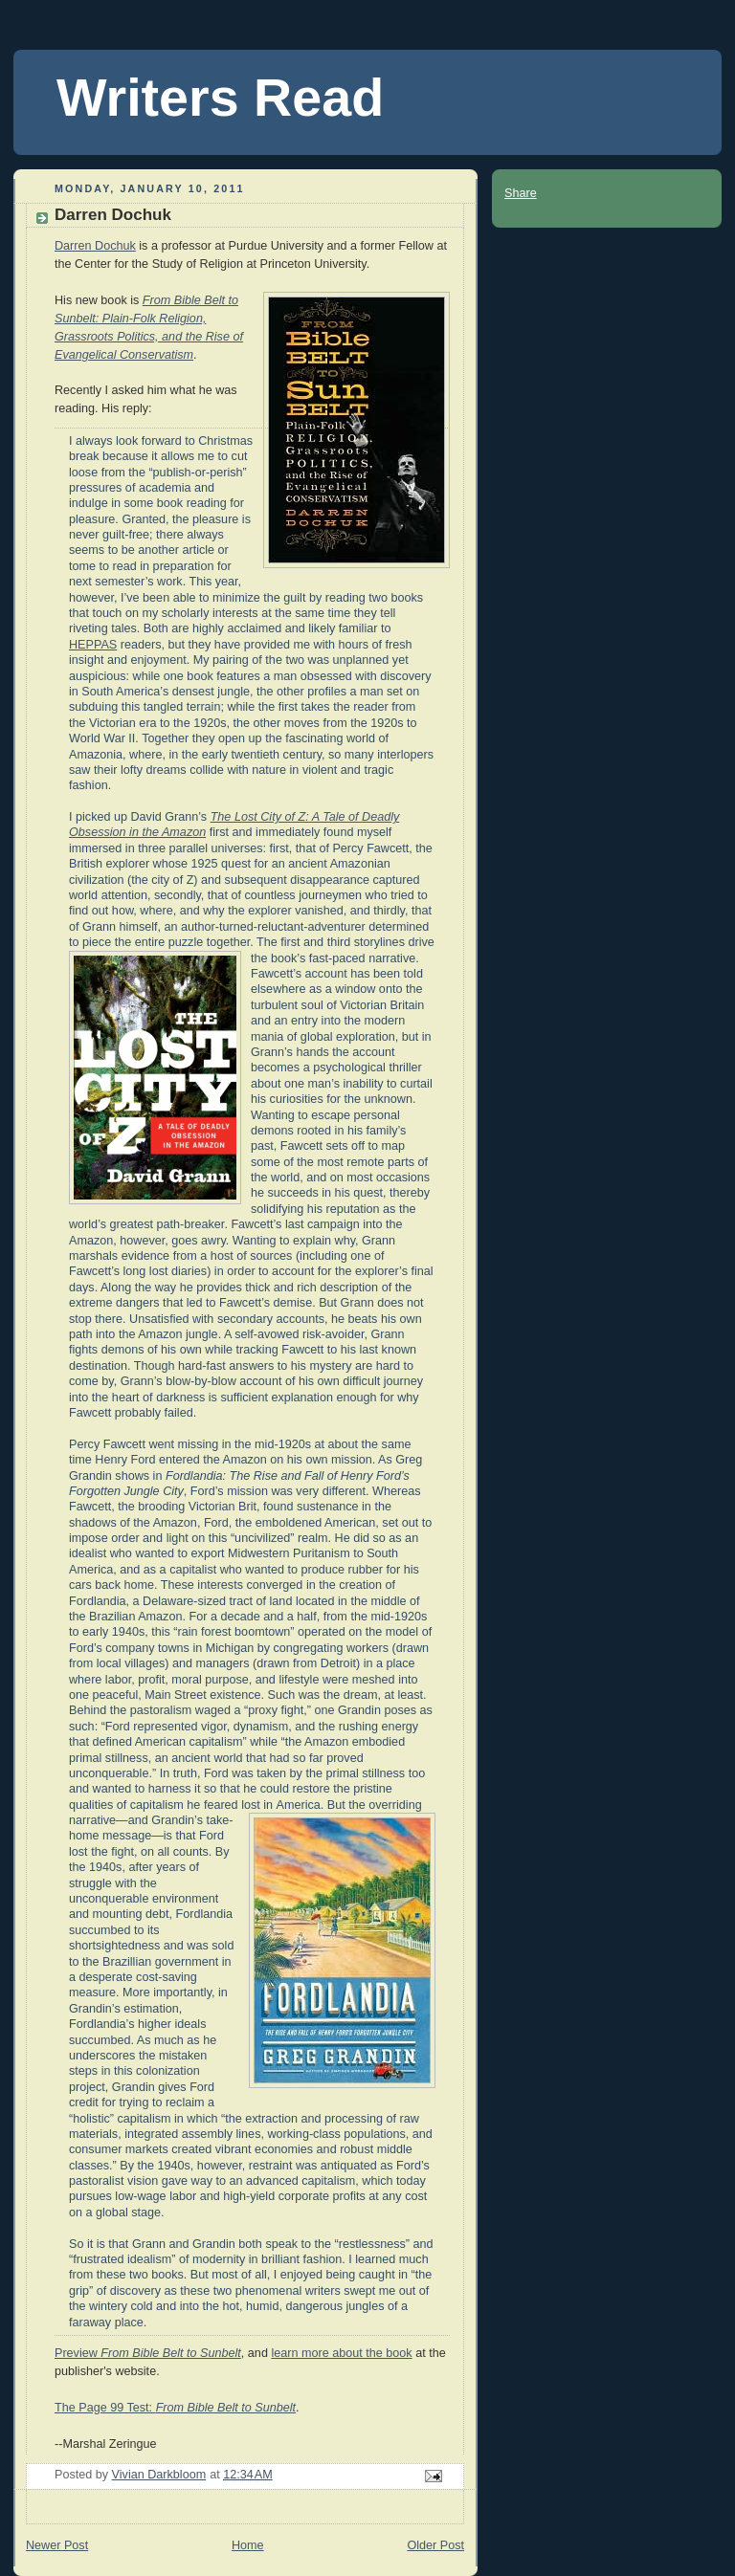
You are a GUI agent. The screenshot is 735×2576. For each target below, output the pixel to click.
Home (248, 2545)
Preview (148, 2353)
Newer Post (57, 2545)
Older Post (435, 2545)
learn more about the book (341, 2353)
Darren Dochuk (95, 246)
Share (520, 193)
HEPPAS (93, 644)
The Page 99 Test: (175, 2407)
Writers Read (220, 97)
